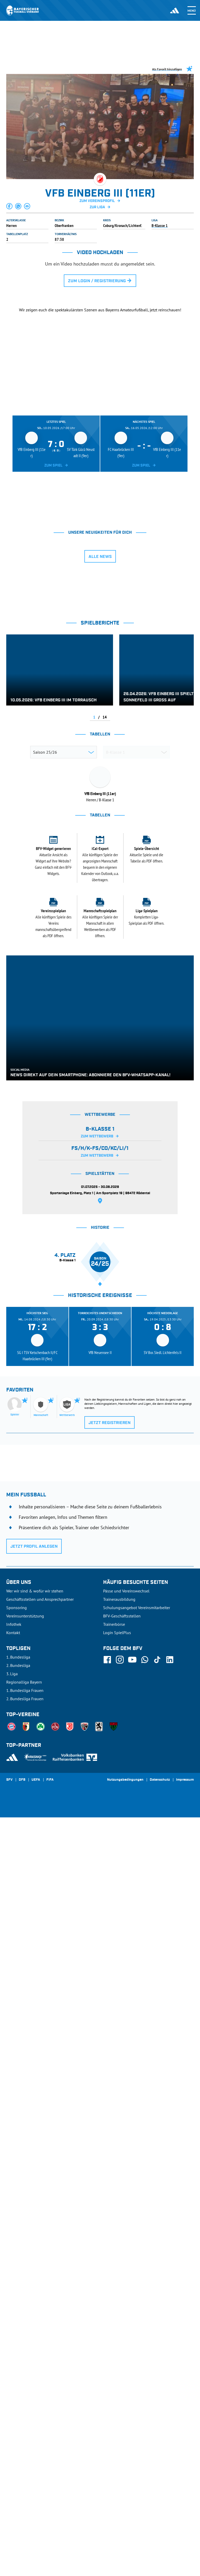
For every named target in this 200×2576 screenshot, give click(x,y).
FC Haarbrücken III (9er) (60, 1065)
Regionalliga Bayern (24, 2440)
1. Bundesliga (18, 2415)
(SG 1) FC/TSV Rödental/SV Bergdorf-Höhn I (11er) (79, 1054)
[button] (9, 206)
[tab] (57, 579)
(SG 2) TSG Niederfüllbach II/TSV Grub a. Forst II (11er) (75, 958)
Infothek (13, 2382)
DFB (22, 2538)
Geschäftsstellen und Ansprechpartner (40, 2357)
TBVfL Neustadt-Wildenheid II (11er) (69, 970)
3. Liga (12, 2432)
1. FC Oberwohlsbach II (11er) (64, 980)
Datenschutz (160, 2538)
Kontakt (13, 2391)
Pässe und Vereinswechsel (126, 2349)
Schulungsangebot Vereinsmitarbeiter (136, 2366)
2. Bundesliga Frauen (24, 2457)
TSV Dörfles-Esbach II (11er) (63, 1044)
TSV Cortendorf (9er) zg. (61, 1086)
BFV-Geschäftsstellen (122, 2374)
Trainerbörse (114, 2382)
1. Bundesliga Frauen (24, 2449)
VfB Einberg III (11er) (59, 947)
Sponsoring (16, 2366)
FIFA (50, 2538)
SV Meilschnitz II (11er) (60, 937)
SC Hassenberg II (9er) (59, 1034)
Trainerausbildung (119, 2357)
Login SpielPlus (117, 2391)
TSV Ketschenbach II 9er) (61, 1075)
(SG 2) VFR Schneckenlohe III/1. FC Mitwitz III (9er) (79, 990)
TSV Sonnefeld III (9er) (60, 1001)
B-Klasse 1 (160, 225)
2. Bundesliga (18, 2424)
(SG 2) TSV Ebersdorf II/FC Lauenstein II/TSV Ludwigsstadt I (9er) (72, 1023)
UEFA (36, 2538)
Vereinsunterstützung (25, 2374)
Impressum (185, 2538)
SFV (9, 2538)
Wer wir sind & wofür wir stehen (34, 2349)
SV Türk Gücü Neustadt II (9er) (65, 1011)
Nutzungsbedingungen (125, 2538)
